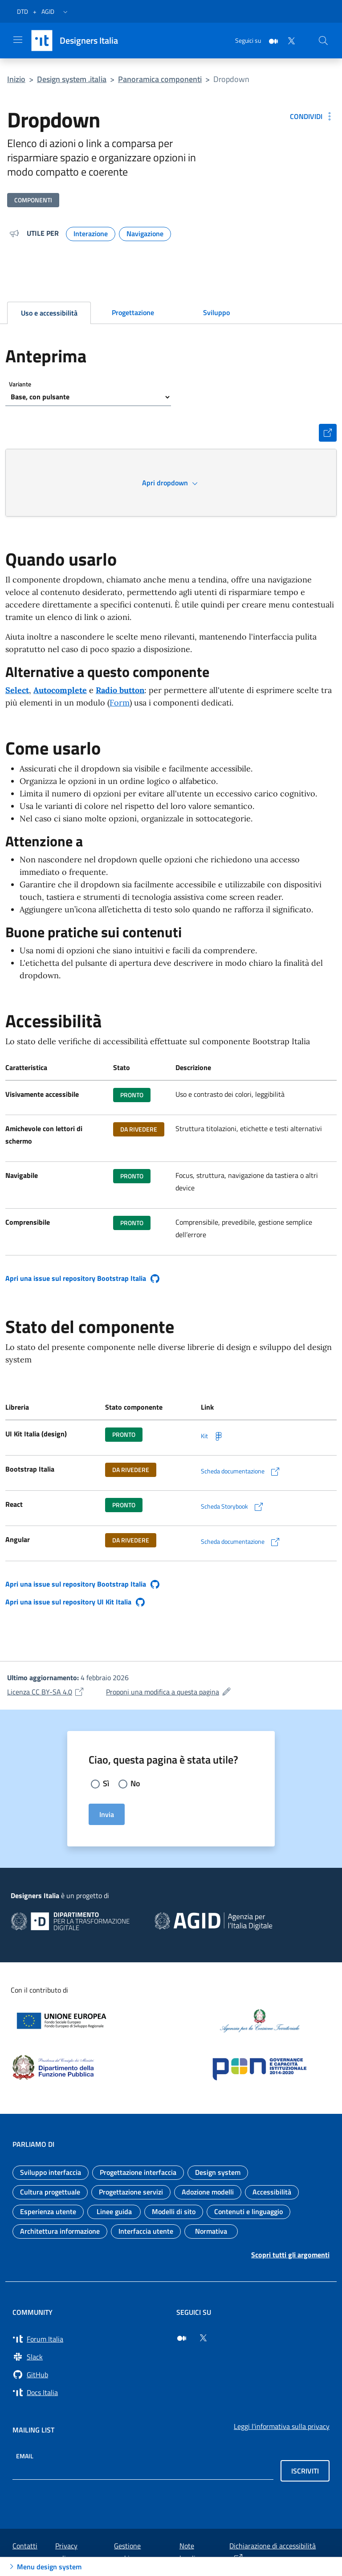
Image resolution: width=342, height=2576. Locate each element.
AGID (47, 11)
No (135, 1783)
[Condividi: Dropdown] (312, 116)
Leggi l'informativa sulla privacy (282, 2426)
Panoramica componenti (160, 79)
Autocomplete (60, 690)
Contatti (24, 2545)
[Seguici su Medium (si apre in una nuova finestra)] (181, 2338)
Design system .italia (71, 79)
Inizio (16, 79)
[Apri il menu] (17, 39)
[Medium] (270, 40)
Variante (20, 383)
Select (17, 690)
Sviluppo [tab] (216, 312)
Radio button (120, 690)
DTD (22, 11)
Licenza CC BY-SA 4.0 (46, 1691)
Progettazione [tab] (133, 312)
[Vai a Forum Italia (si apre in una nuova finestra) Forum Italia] (89, 2339)
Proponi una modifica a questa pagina (169, 1691)
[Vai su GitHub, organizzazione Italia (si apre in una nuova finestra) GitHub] (89, 2374)
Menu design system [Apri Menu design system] (43, 2566)
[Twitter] (288, 40)
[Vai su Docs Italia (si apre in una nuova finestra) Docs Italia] (89, 2392)
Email (24, 2455)
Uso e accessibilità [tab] (49, 313)
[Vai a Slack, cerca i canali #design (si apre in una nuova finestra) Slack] (89, 2357)
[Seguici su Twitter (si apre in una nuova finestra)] (203, 2338)
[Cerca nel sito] (323, 40)
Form (120, 702)
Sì (106, 1783)
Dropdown (231, 79)
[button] (65, 11)
